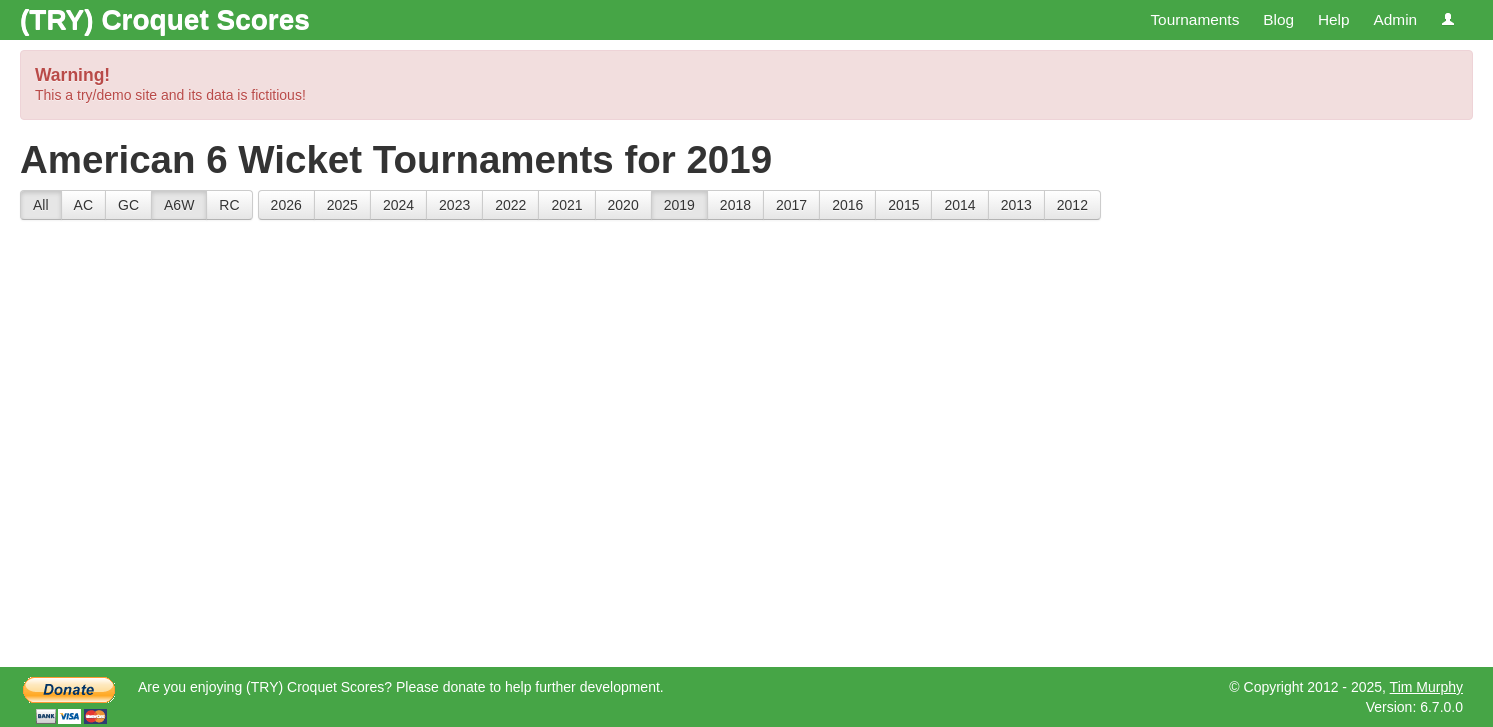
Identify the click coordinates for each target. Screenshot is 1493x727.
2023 (454, 205)
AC (83, 205)
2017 (791, 205)
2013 (1016, 205)
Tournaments (1194, 19)
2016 (847, 205)
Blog (1278, 19)
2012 (1072, 205)
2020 (623, 205)
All (41, 205)
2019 (679, 205)
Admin (1395, 19)
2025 (342, 205)
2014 (959, 205)
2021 (566, 205)
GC (128, 205)
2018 (735, 205)
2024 (398, 205)
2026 (286, 205)
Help (1334, 19)
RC (229, 205)
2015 (903, 205)
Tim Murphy (1426, 687)
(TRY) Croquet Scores (165, 19)
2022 (510, 205)
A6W (179, 205)
